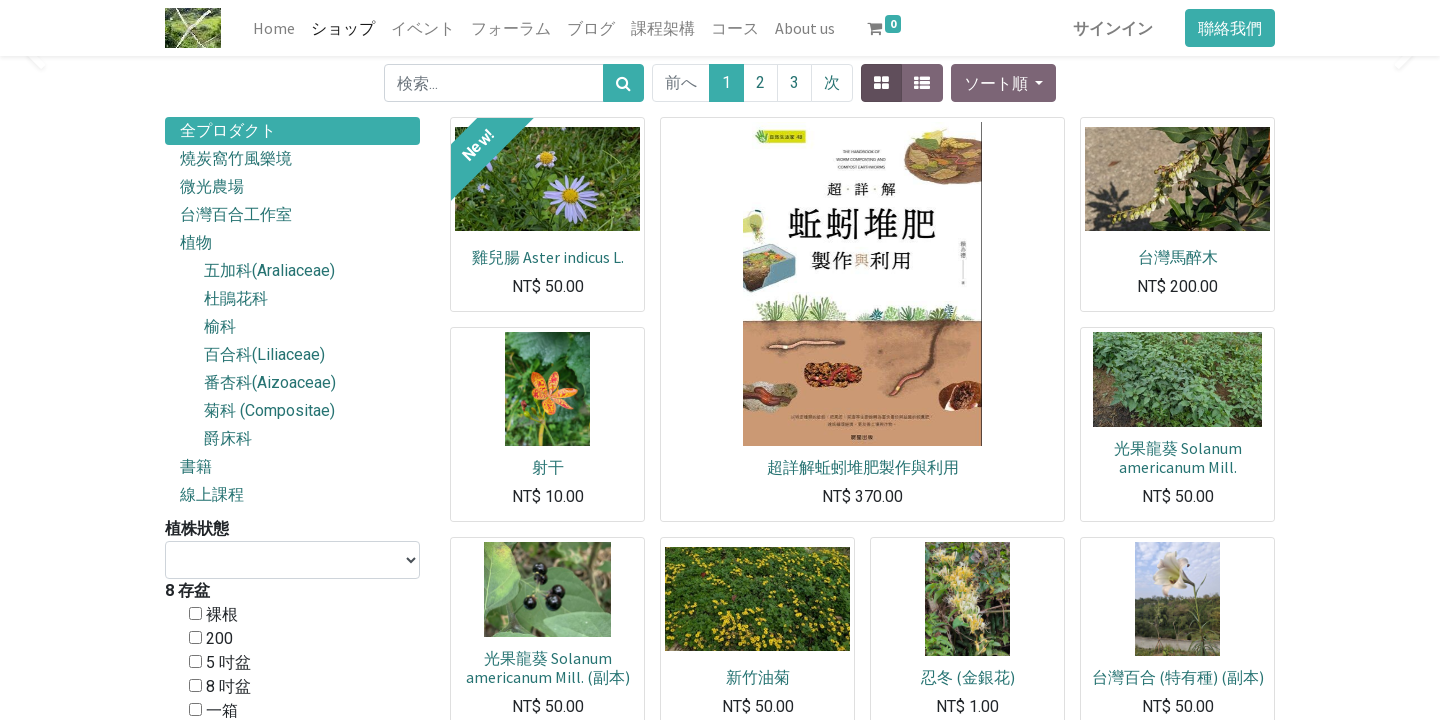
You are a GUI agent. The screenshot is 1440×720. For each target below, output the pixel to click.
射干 (548, 467)
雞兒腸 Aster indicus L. (548, 257)
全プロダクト (228, 130)
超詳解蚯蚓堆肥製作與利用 (863, 467)
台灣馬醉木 (1178, 257)
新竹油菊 (758, 677)
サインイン (1113, 28)
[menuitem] (274, 28)
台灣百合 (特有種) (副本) (1178, 677)
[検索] (623, 83)
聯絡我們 (1230, 28)
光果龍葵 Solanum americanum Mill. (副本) (548, 667)
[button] (1003, 83)
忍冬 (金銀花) (968, 677)
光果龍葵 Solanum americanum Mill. (1178, 457)
